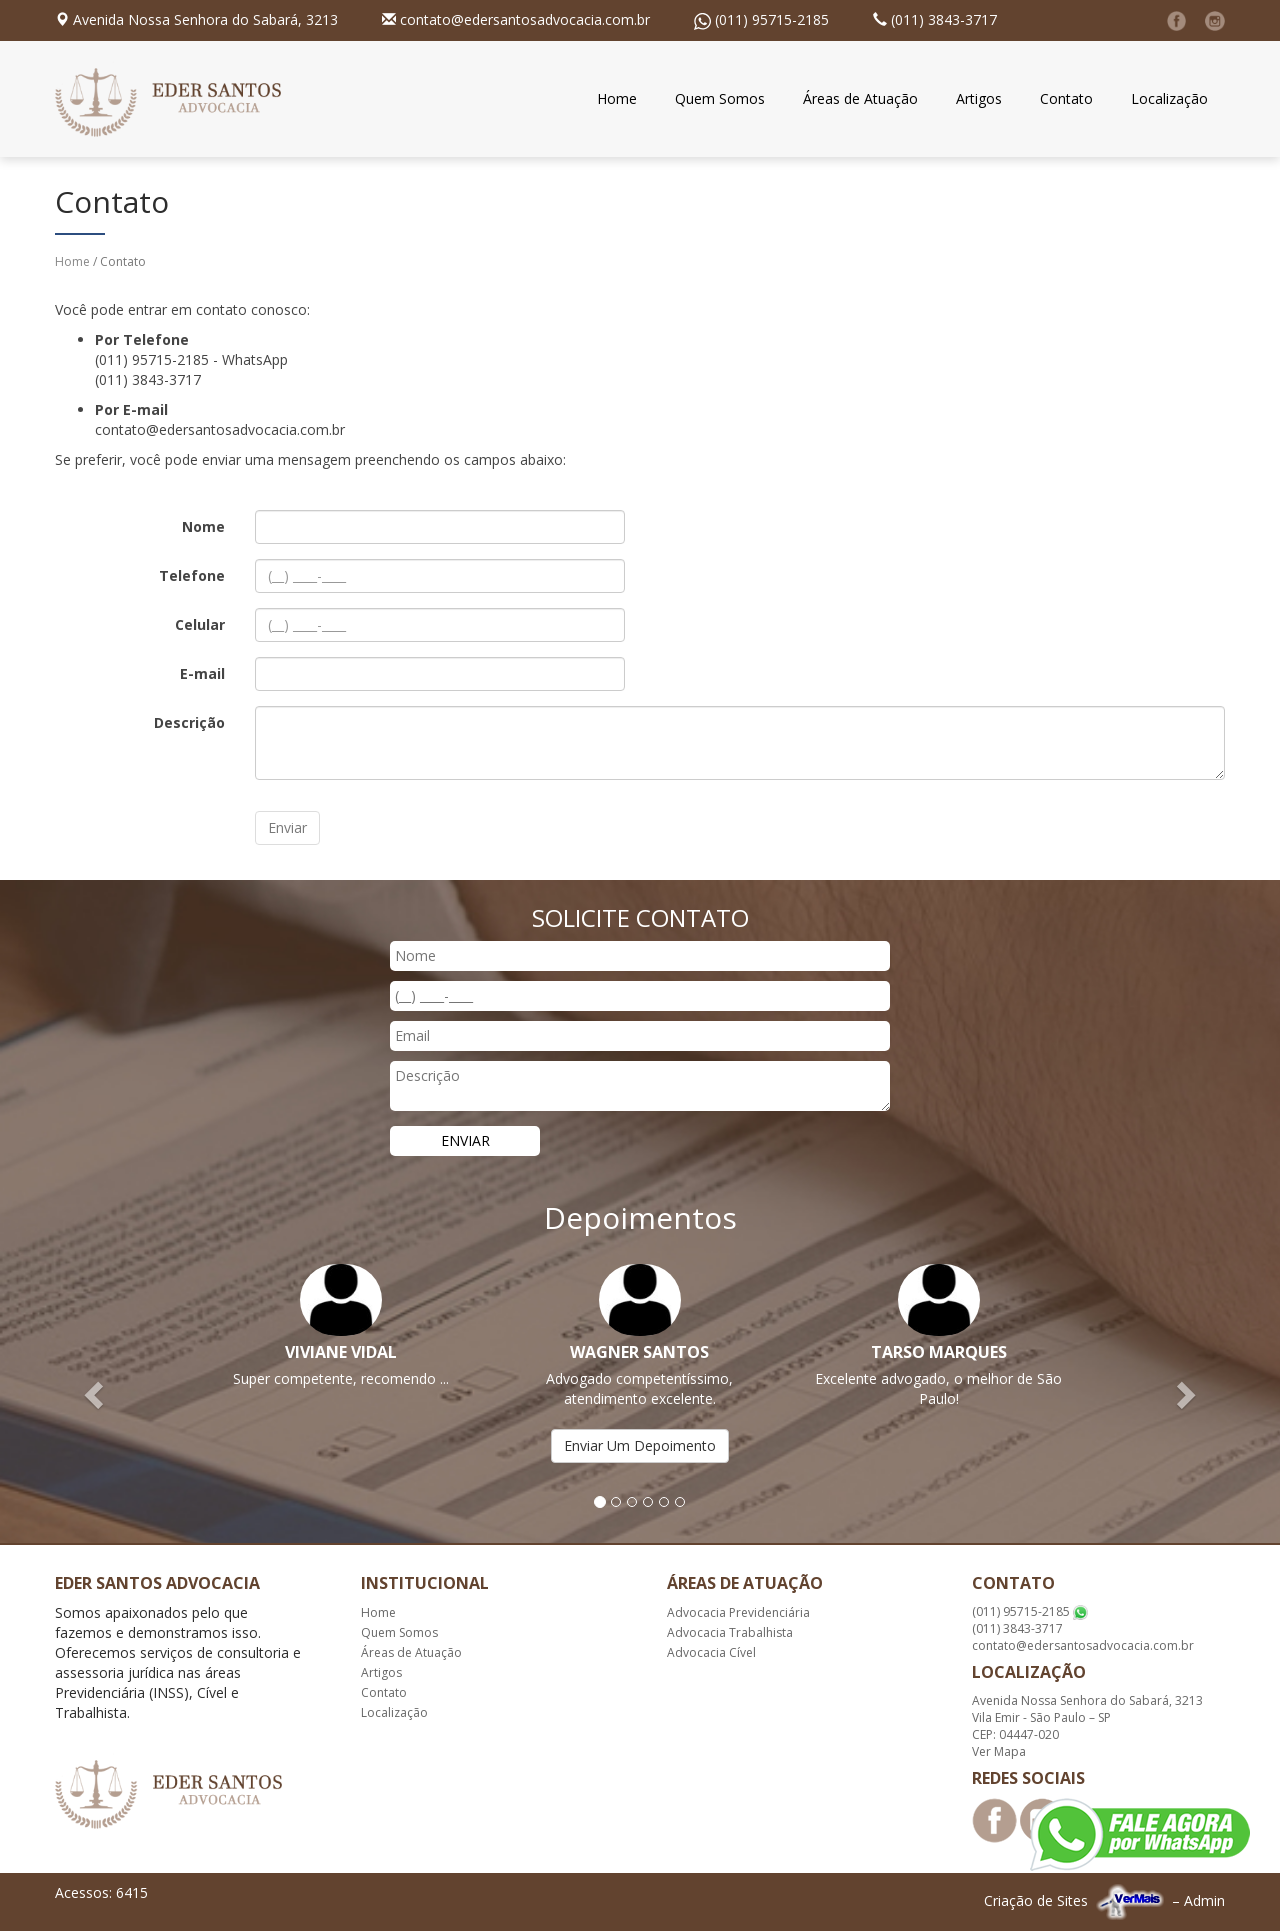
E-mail (202, 673)
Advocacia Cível (711, 1652)
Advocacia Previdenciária (738, 1612)
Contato (1066, 98)
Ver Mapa (999, 1751)
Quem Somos (720, 98)
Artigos (979, 98)
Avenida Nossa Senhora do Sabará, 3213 (205, 19)
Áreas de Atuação (860, 98)
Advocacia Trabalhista (730, 1632)
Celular (200, 624)
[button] (96, 1393)
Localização (1169, 98)
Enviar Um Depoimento (640, 1445)
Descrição (189, 722)
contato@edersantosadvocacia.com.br (525, 19)
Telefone (192, 575)
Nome (203, 526)
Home (617, 98)
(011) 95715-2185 (772, 19)
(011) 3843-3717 (944, 19)
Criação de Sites (1036, 1900)
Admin (1204, 1900)
